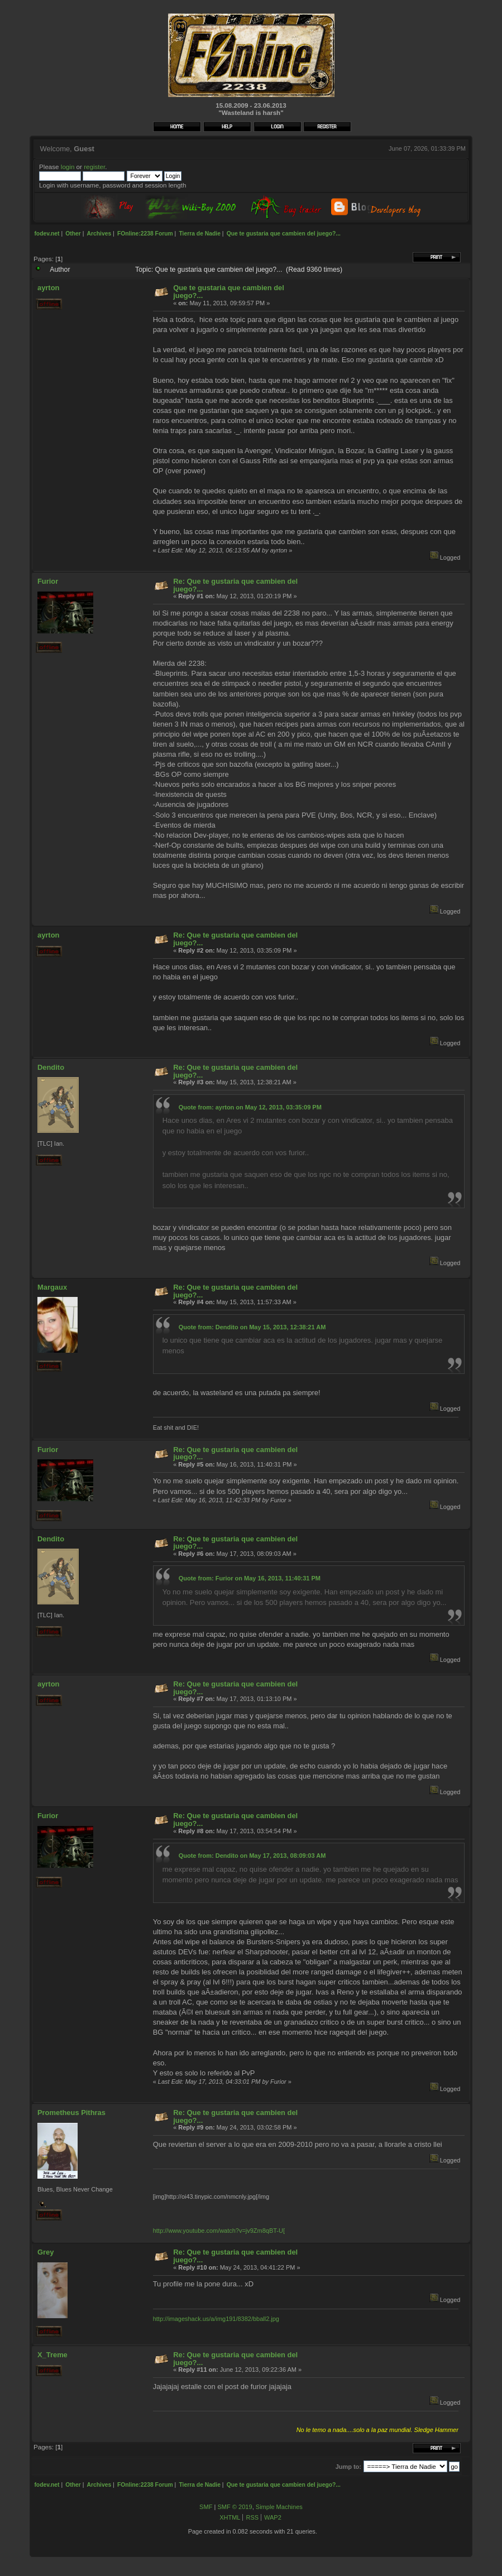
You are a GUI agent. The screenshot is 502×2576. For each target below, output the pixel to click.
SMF (205, 2506)
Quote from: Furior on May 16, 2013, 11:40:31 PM (250, 1578)
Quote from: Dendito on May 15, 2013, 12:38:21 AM (252, 1327)
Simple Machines (279, 2506)
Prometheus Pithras (71, 2112)
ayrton (48, 287)
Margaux (52, 1287)
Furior (47, 581)
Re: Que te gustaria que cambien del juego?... (235, 585)
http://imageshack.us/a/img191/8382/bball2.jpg (216, 2318)
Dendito (50, 1067)
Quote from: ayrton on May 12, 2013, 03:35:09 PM (250, 1107)
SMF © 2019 (234, 2506)
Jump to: (348, 2466)
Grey (45, 2252)
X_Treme (52, 2355)
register (94, 166)
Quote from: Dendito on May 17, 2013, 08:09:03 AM (252, 1855)
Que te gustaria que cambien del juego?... (228, 291)
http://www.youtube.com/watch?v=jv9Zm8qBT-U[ (219, 2230)
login (68, 166)
